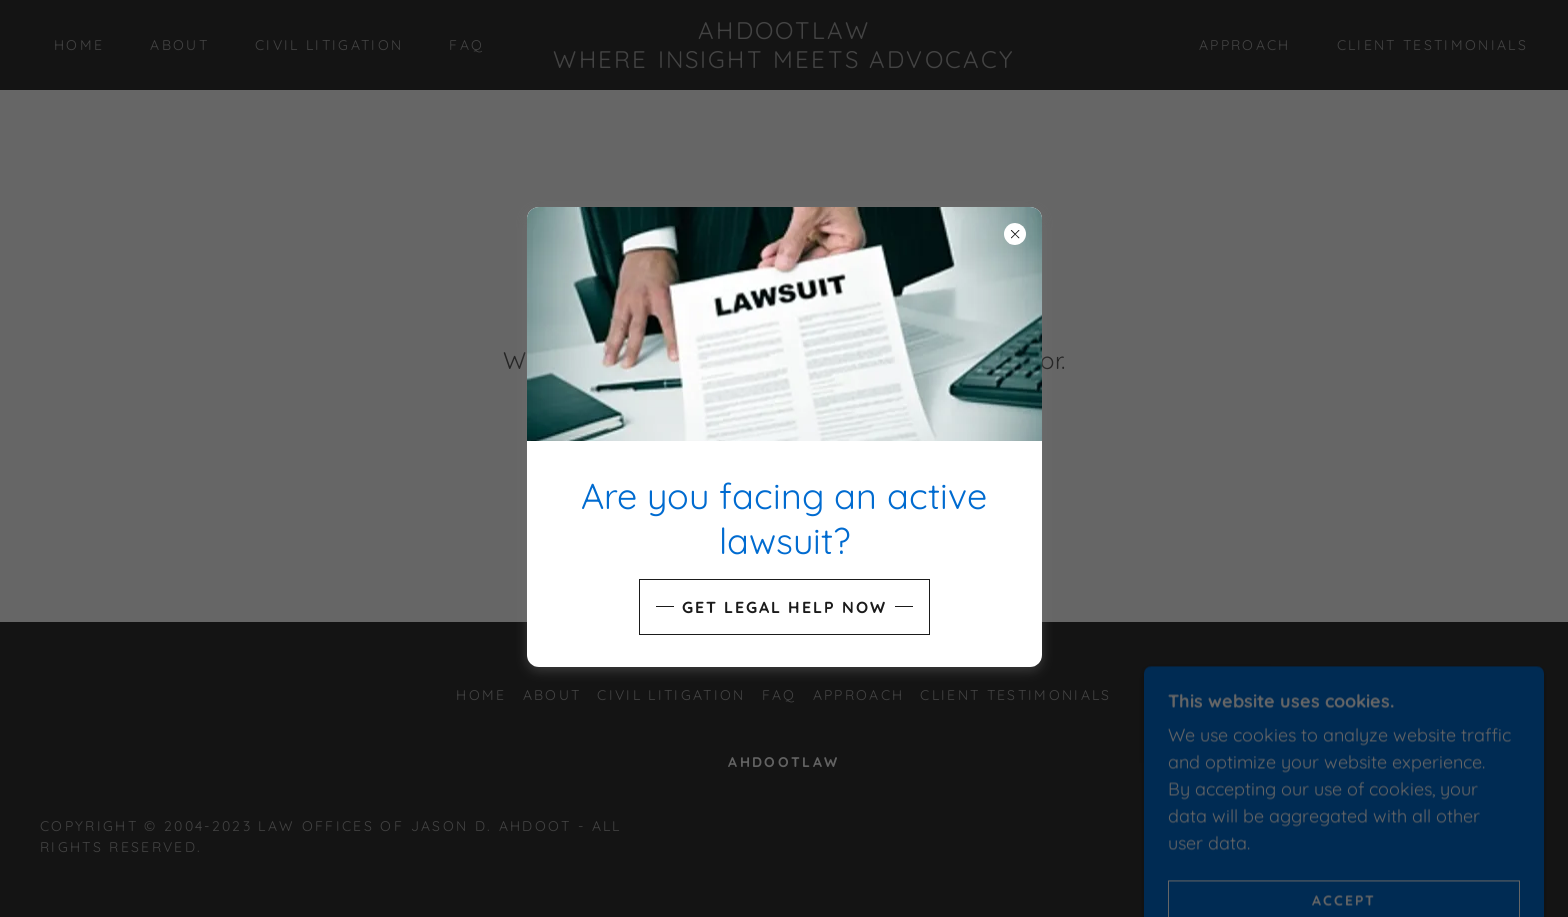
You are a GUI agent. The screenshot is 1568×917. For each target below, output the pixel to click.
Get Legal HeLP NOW (784, 607)
